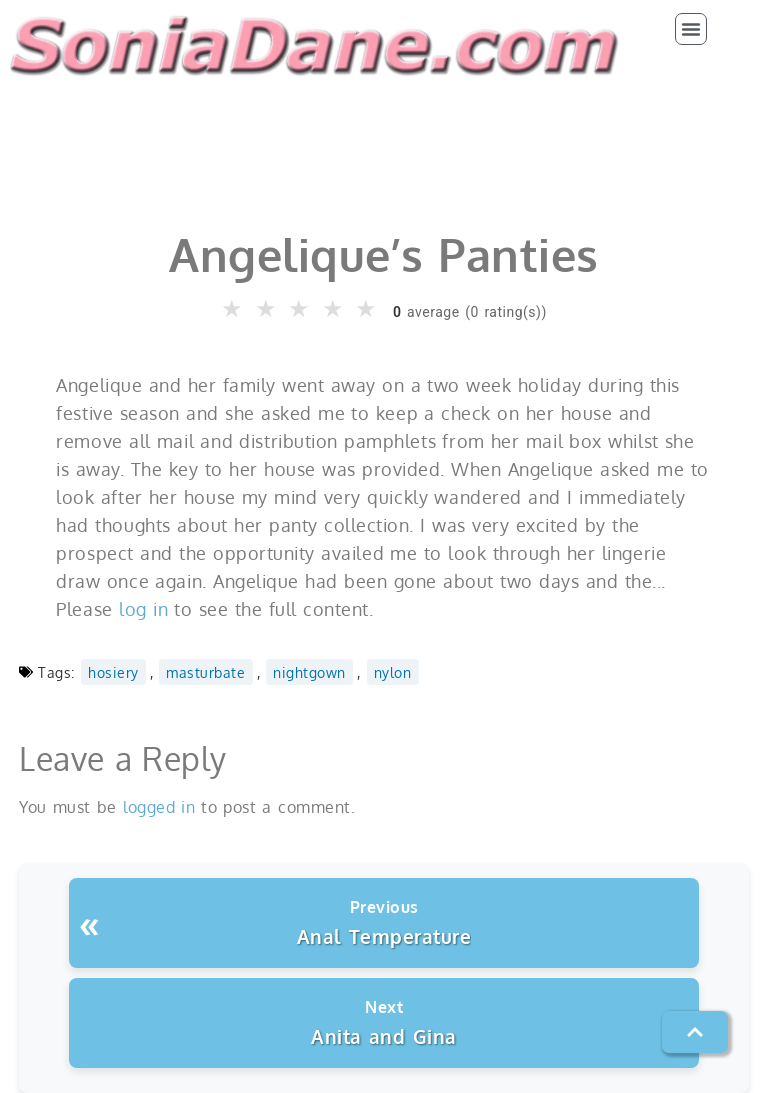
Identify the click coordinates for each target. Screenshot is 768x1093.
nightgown (309, 672)
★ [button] (233, 309)
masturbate (205, 672)
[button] (691, 29)
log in (143, 609)
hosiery (113, 672)
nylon (393, 672)
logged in (159, 807)
